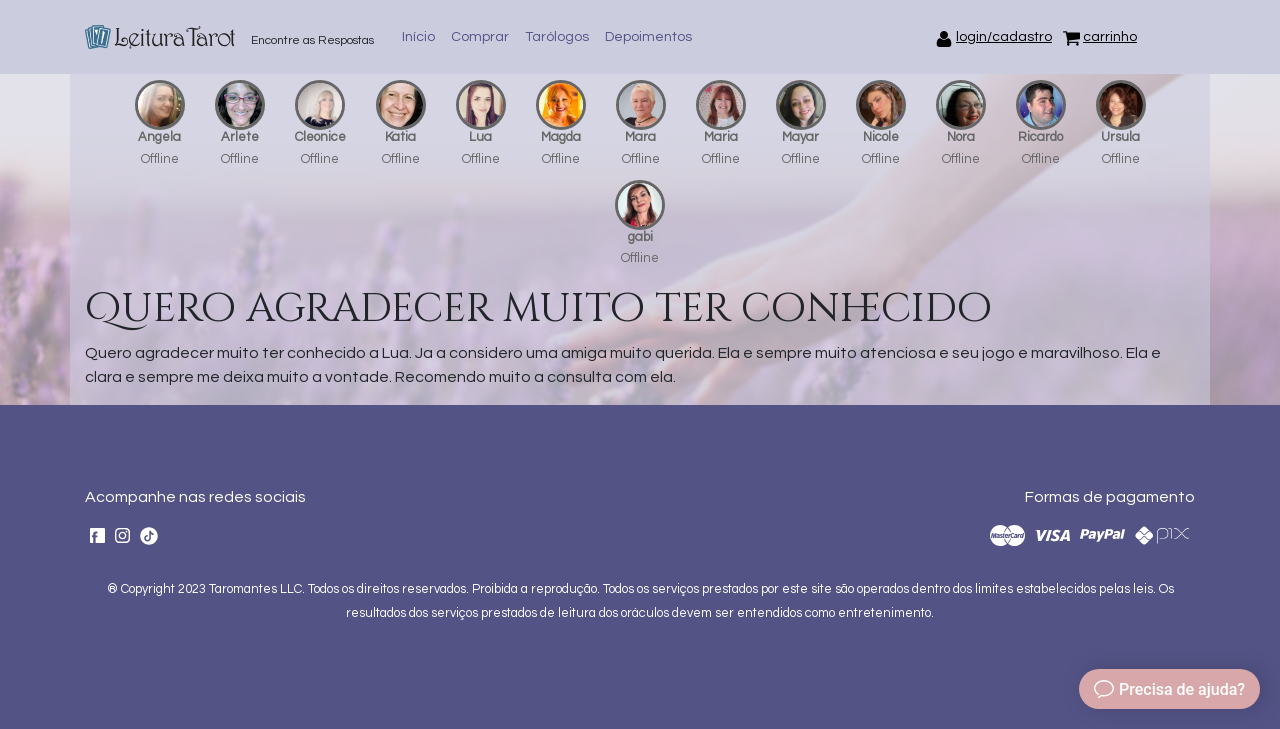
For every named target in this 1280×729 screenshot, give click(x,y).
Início (418, 37)
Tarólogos (557, 37)
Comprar (480, 37)
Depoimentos (648, 37)
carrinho (1110, 37)
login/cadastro (1004, 37)
